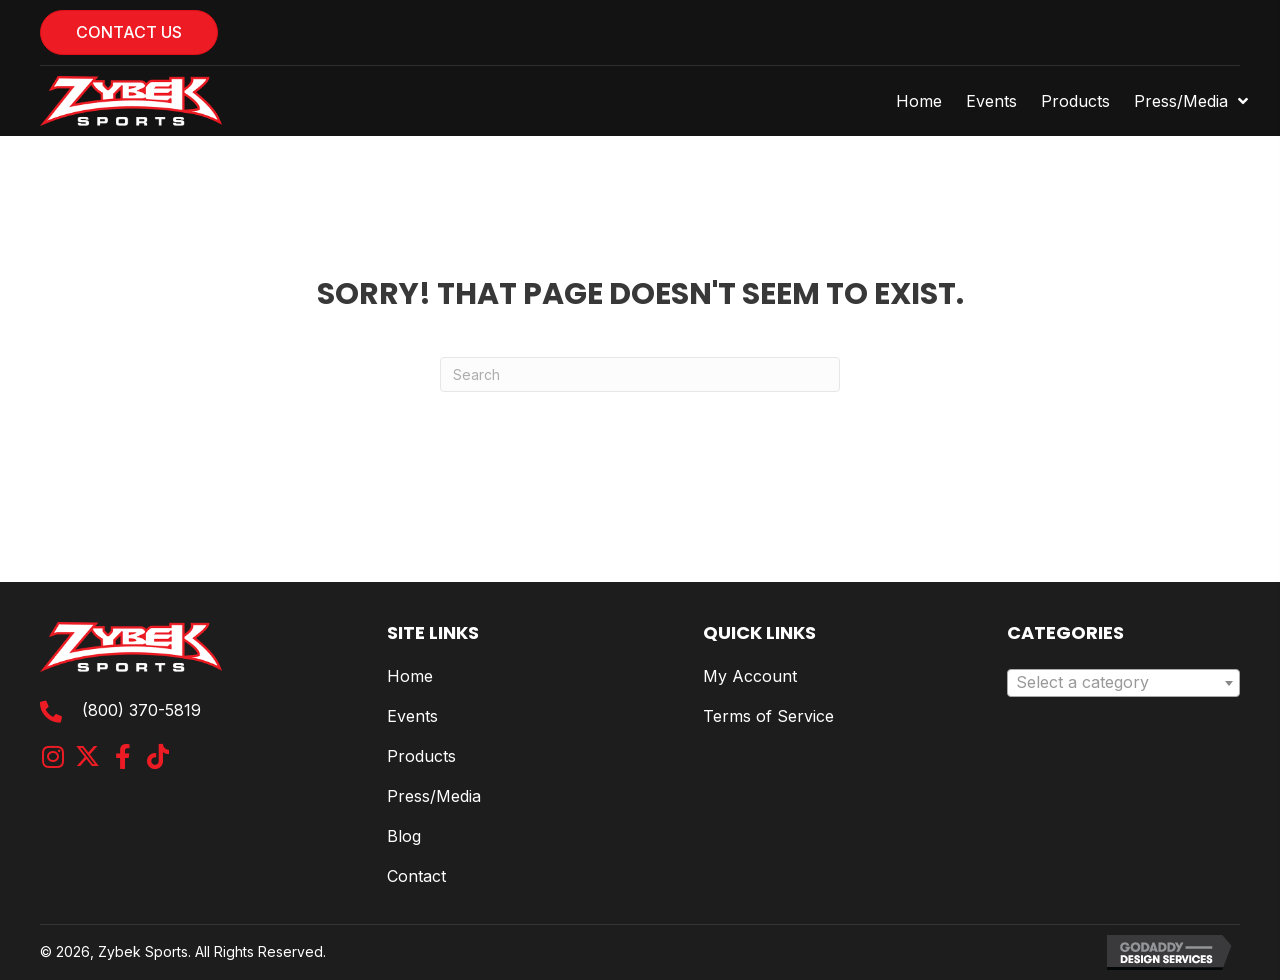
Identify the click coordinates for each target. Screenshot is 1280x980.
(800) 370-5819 (141, 710)
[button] (52, 756)
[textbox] (1123, 683)
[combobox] (1123, 683)
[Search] (640, 374)
